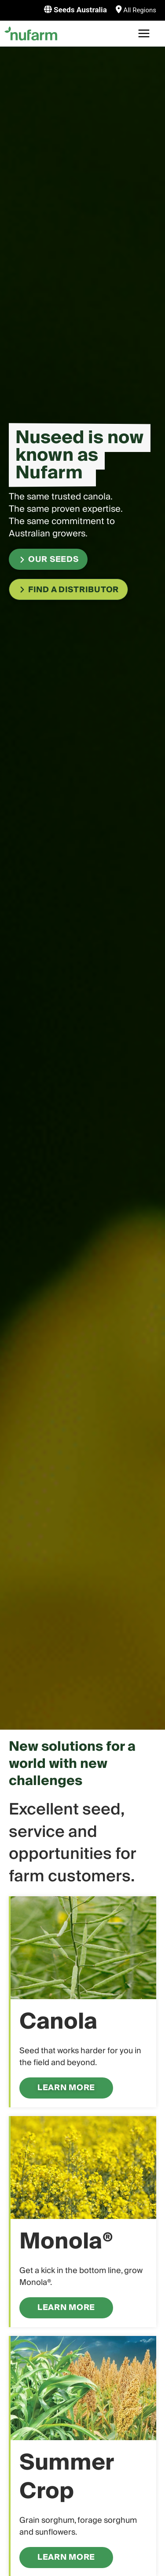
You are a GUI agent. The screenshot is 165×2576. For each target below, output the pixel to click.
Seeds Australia (79, 10)
